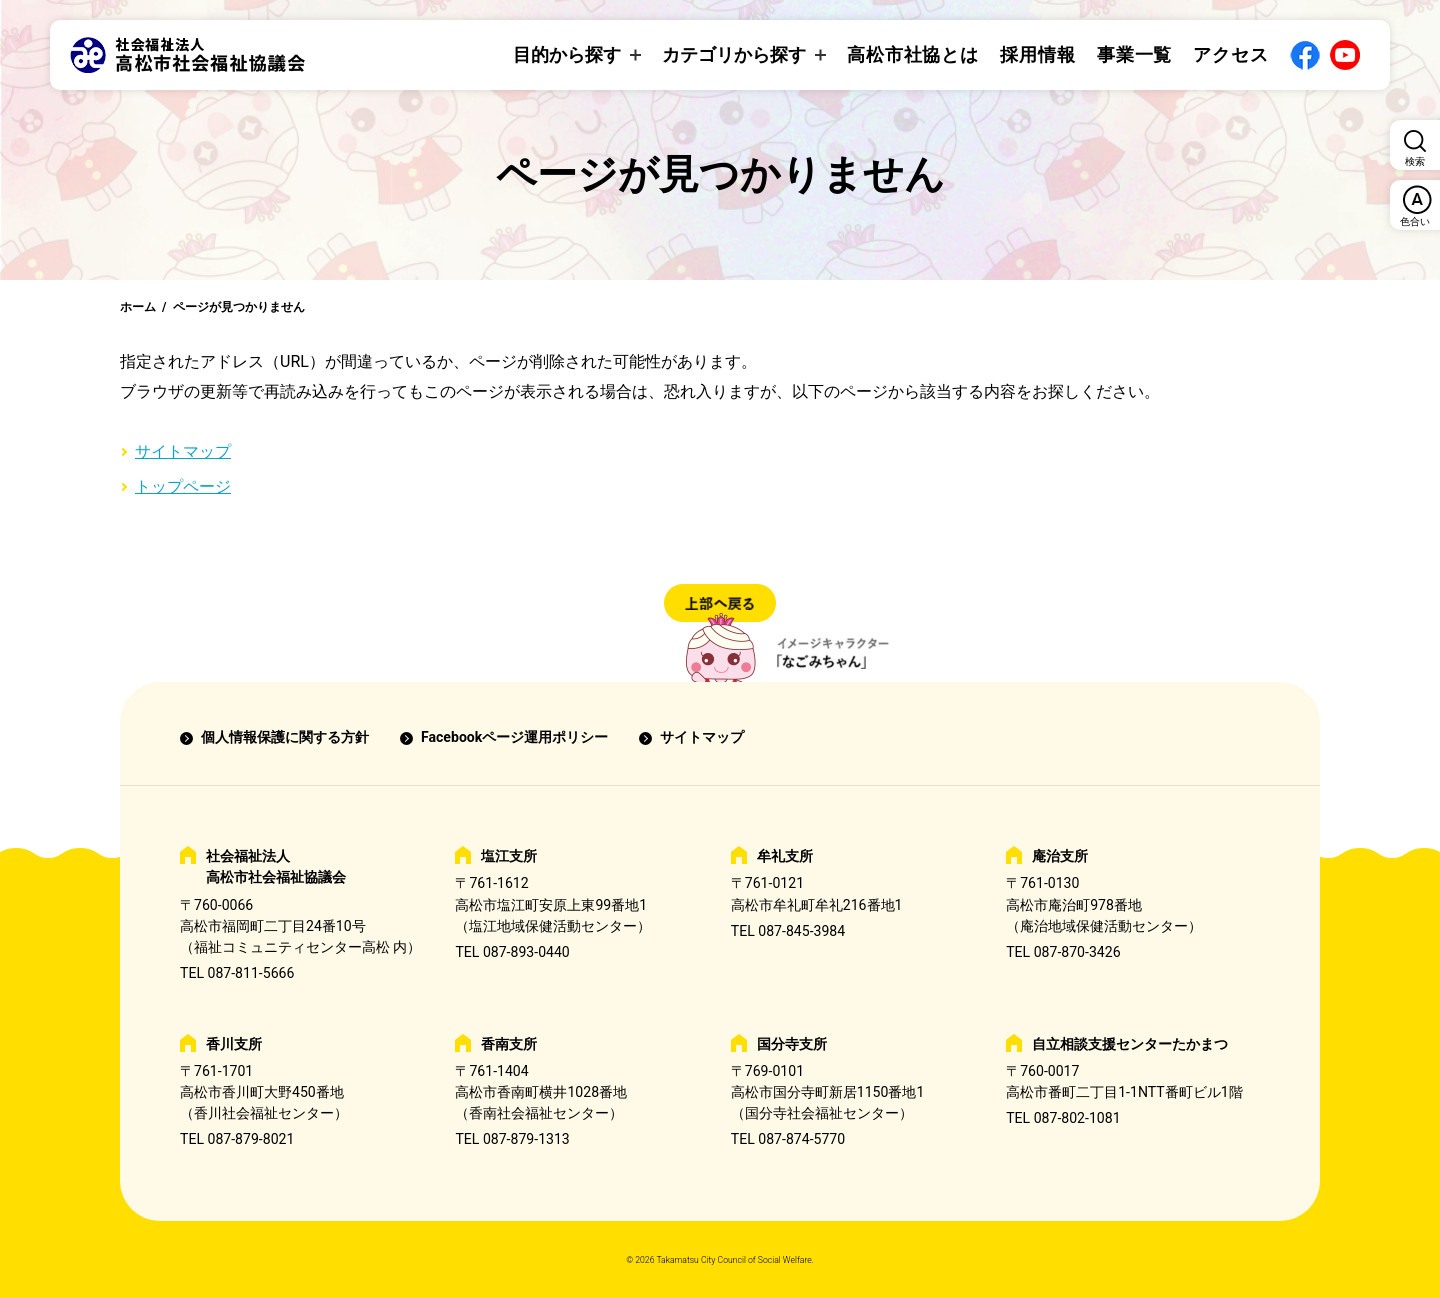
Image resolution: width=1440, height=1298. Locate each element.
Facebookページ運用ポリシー (514, 737)
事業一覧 (1135, 54)
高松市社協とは (913, 54)
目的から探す (567, 54)
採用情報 (1038, 54)
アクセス (1231, 54)
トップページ (183, 486)
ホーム (138, 307)
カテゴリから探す (734, 54)
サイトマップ (183, 451)
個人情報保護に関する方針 (285, 737)
